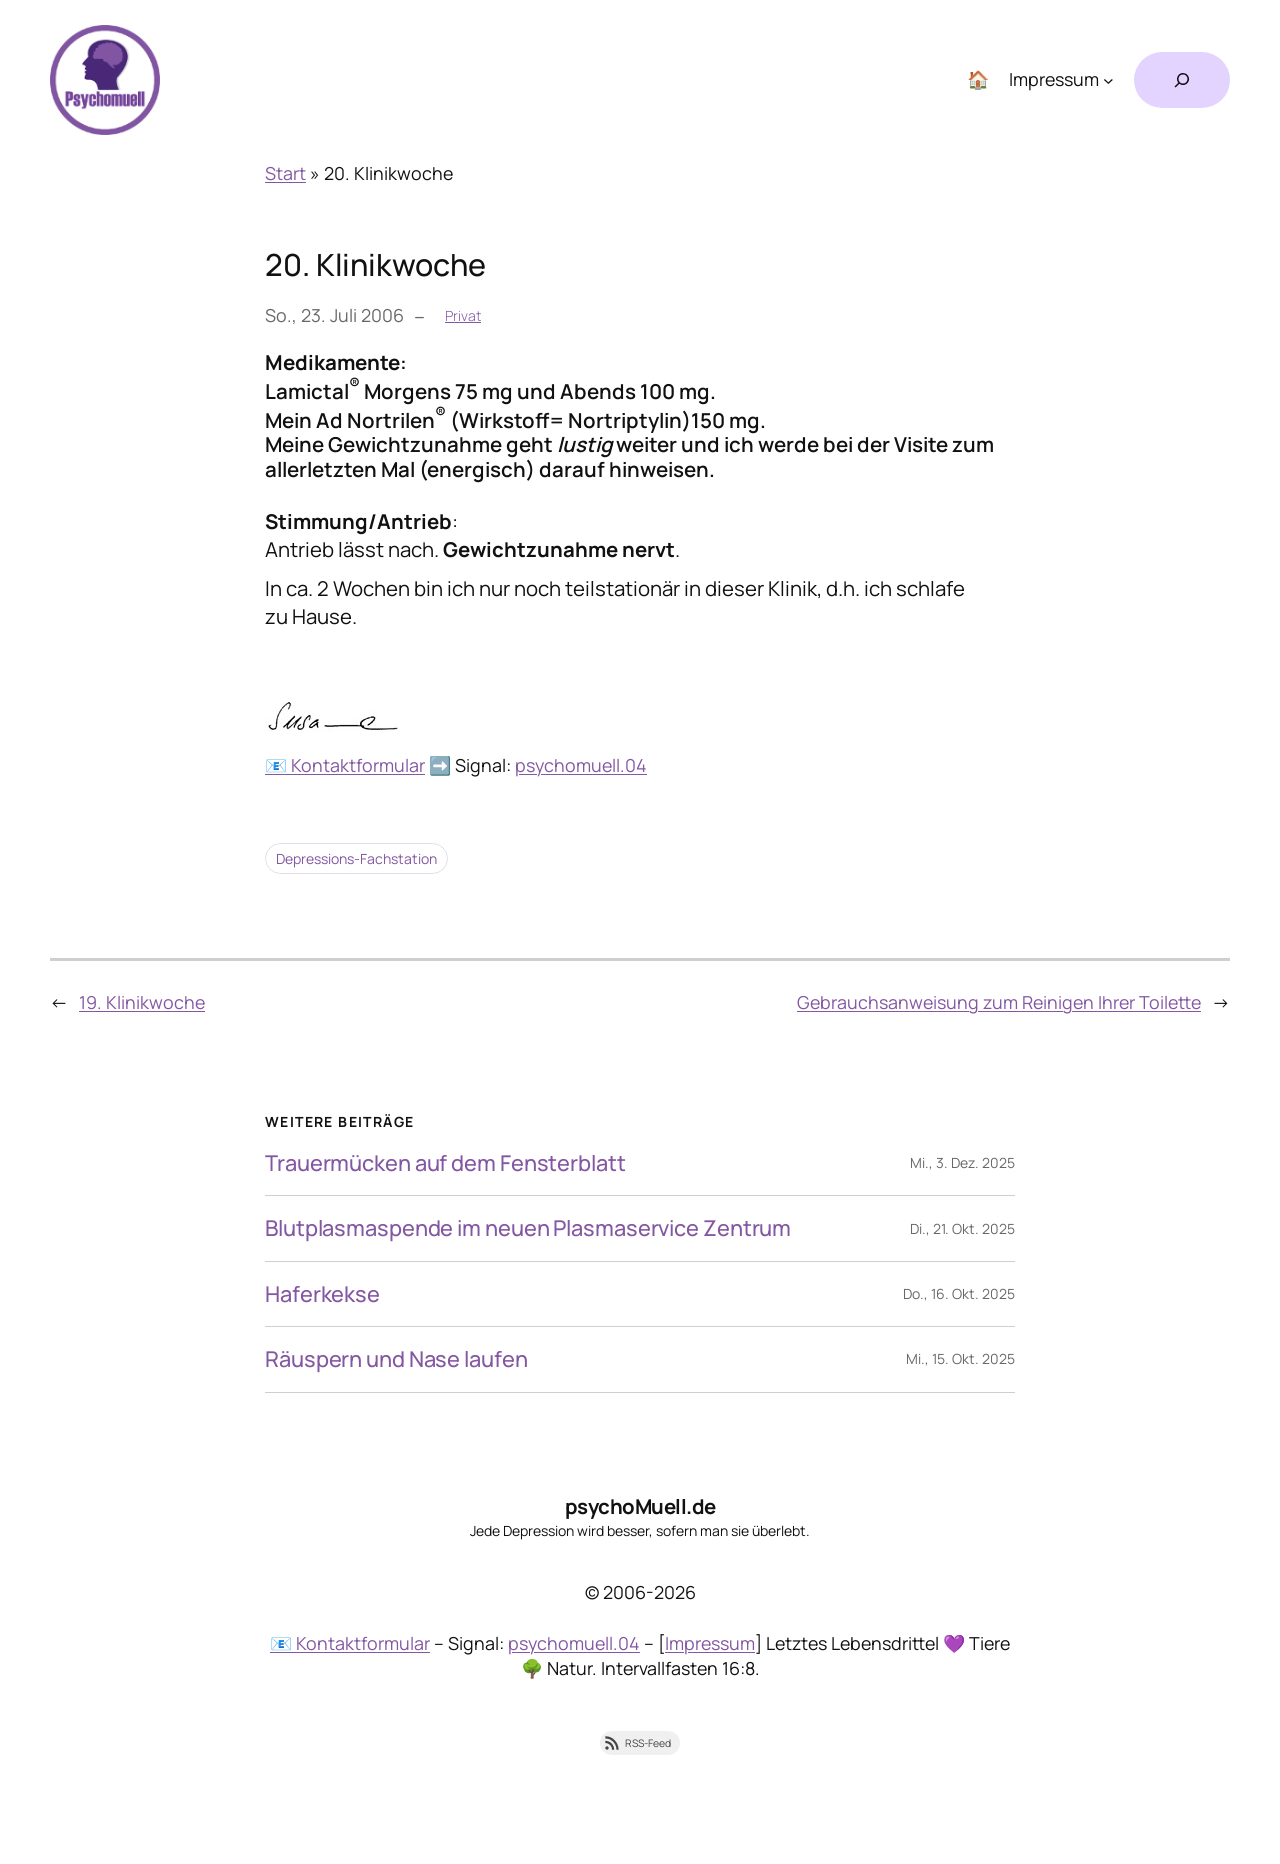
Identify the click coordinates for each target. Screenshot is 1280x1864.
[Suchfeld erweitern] (1182, 80)
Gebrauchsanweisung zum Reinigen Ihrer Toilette (999, 1002)
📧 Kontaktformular (345, 765)
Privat (463, 315)
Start (285, 173)
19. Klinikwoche (142, 1002)
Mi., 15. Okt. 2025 (960, 1358)
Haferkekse (322, 1294)
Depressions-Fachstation (356, 858)
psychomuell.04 (581, 765)
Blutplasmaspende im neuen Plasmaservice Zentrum (528, 1228)
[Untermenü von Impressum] (1108, 80)
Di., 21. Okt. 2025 (962, 1228)
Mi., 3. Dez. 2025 (962, 1162)
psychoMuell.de (640, 1506)
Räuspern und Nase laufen (396, 1359)
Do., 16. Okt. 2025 (959, 1293)
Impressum (710, 1643)
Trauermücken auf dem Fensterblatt (445, 1163)
